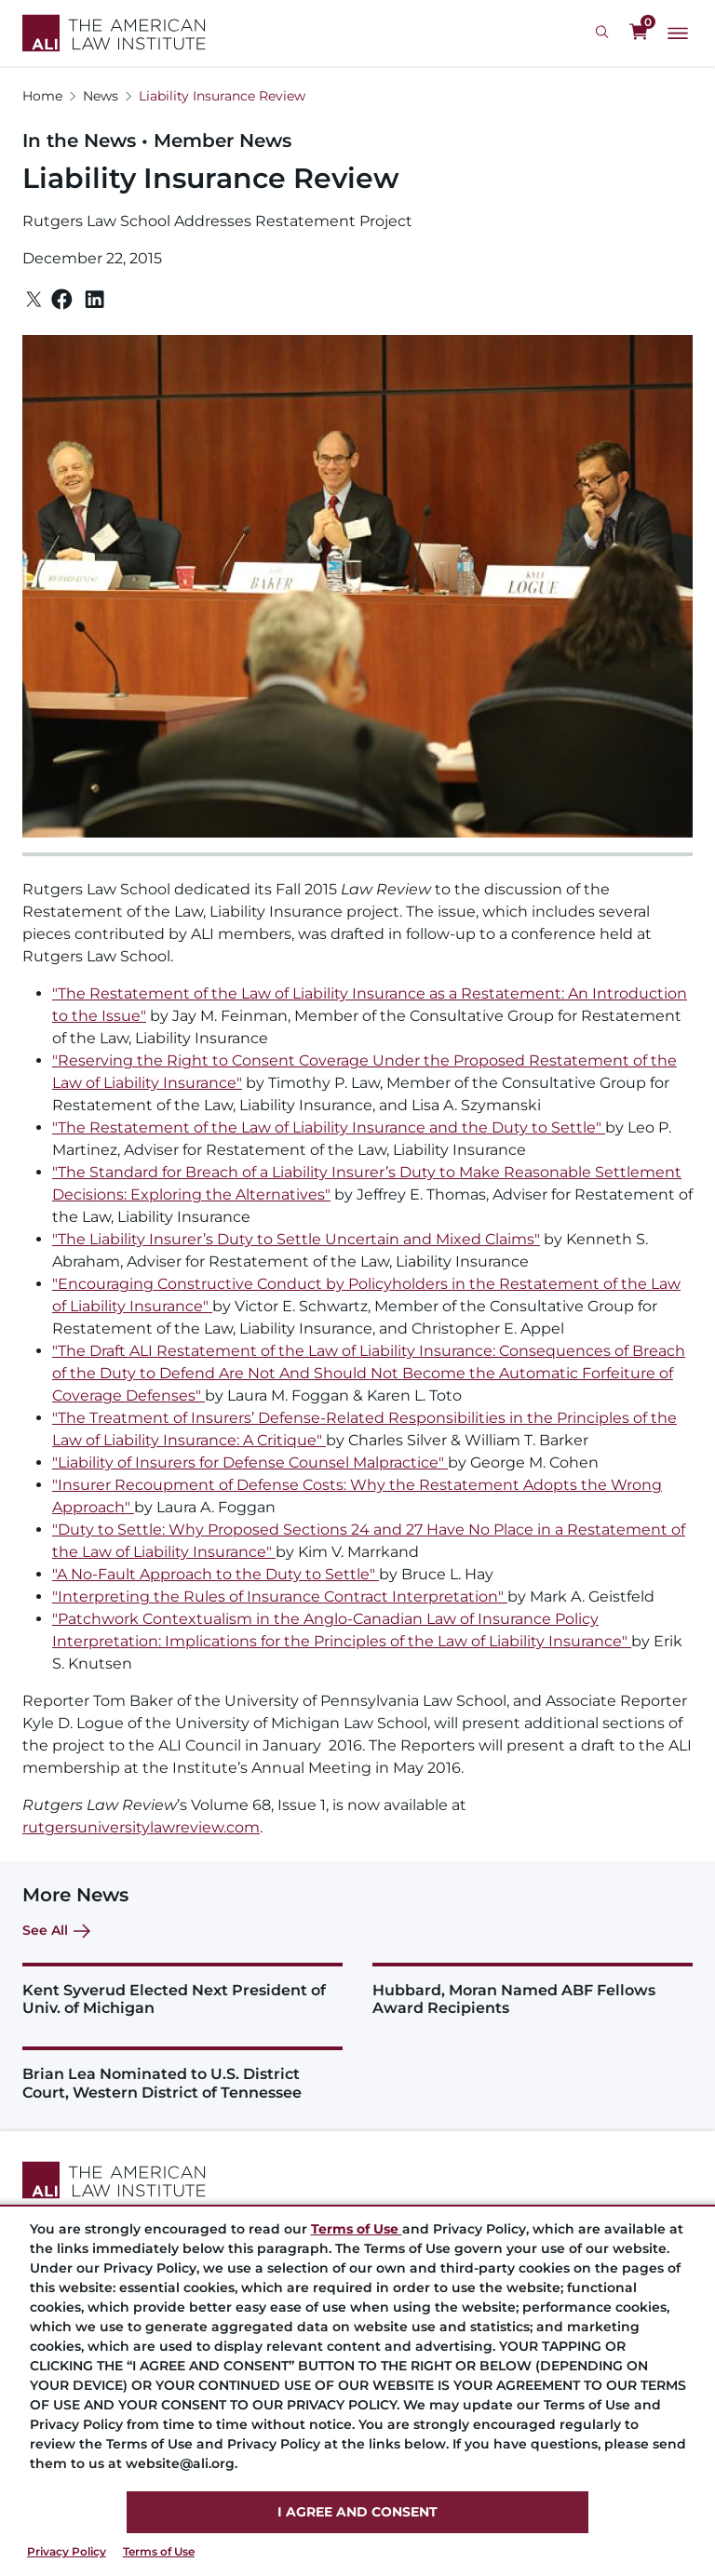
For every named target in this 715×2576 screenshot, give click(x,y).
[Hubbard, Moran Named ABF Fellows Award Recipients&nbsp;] (532, 1990)
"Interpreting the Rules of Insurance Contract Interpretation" (279, 1596)
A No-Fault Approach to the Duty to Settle (213, 1574)
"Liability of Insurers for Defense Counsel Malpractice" (250, 1462)
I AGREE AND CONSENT (357, 2511)
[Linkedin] (94, 300)
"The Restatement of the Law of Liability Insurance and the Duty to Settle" (328, 1127)
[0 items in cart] (638, 32)
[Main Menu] (678, 33)
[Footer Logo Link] (357, 2180)
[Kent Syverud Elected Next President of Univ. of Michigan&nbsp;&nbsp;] (182, 1990)
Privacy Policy (66, 2551)
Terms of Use (159, 2551)
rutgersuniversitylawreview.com (141, 1827)
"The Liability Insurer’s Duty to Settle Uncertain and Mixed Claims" (296, 1239)
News (100, 95)
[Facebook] (62, 299)
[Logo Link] (114, 33)
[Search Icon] (604, 32)
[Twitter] (34, 299)
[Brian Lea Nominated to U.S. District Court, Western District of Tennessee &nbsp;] (182, 2073)
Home (42, 95)
